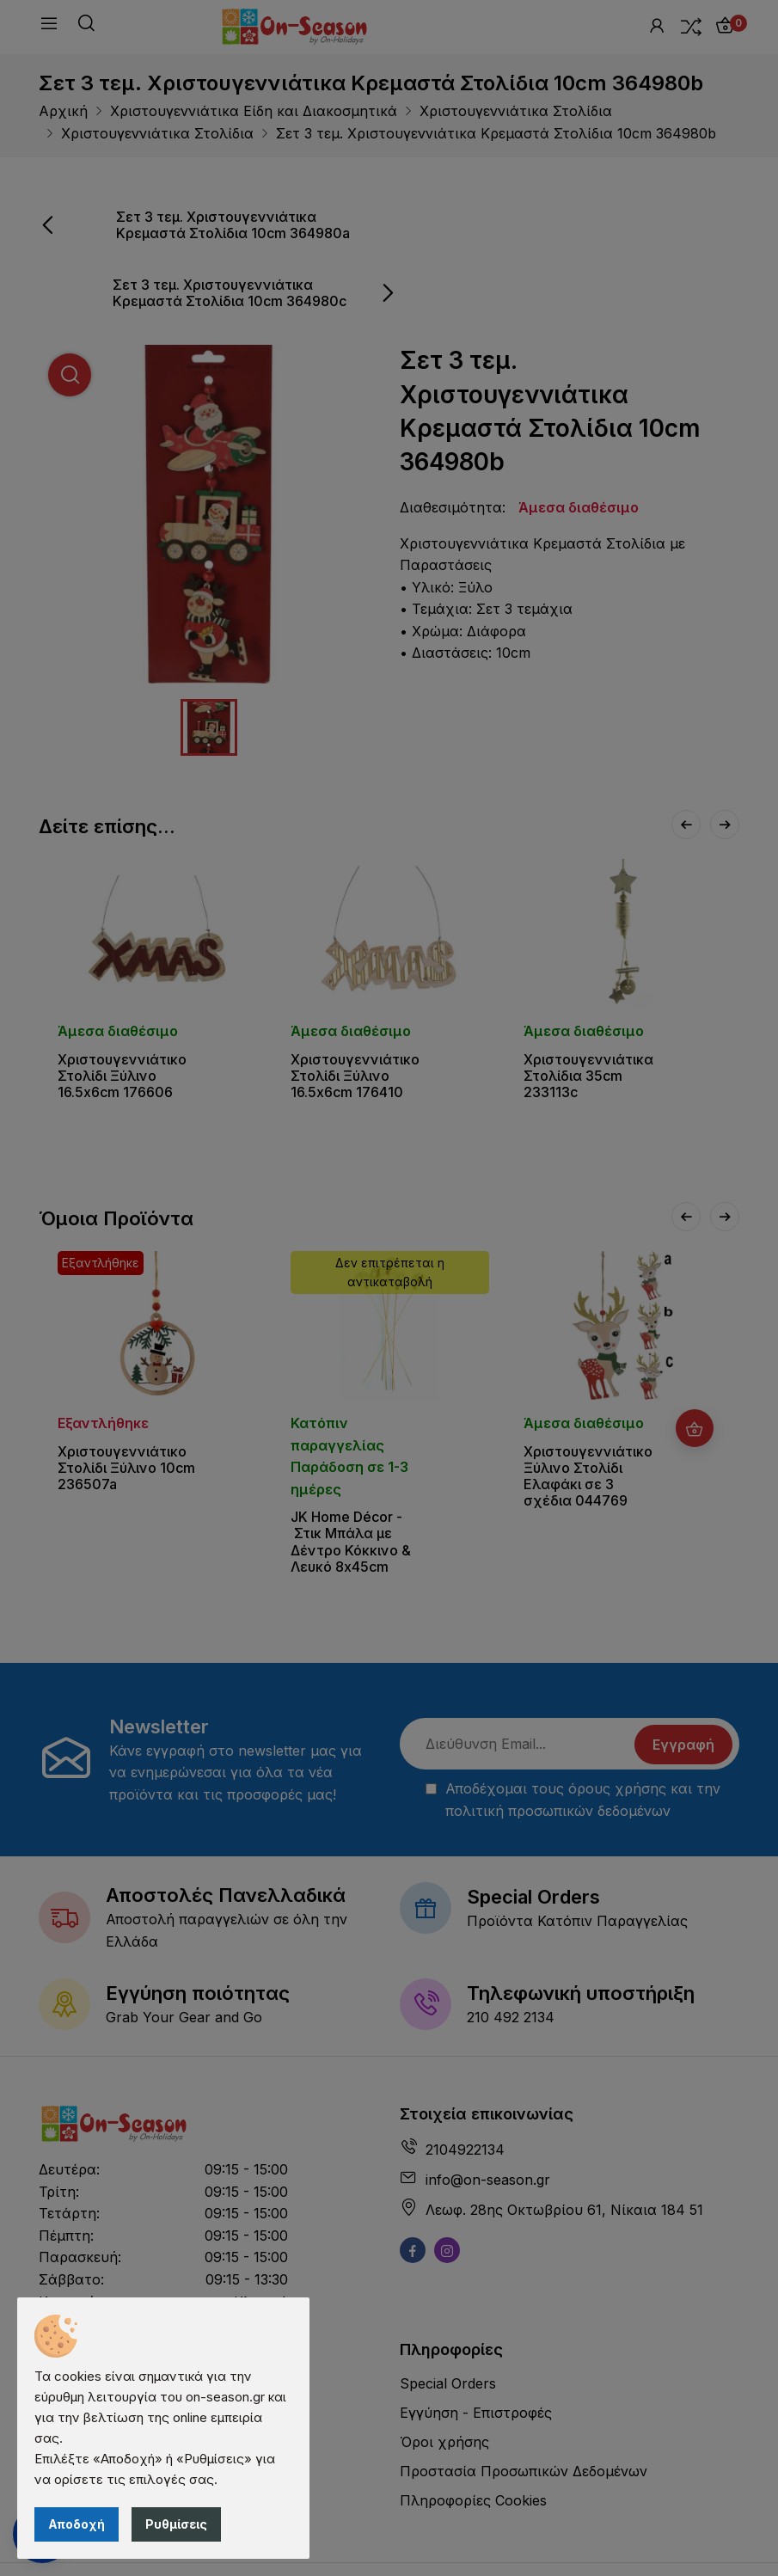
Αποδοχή (76, 2524)
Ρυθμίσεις (176, 2524)
